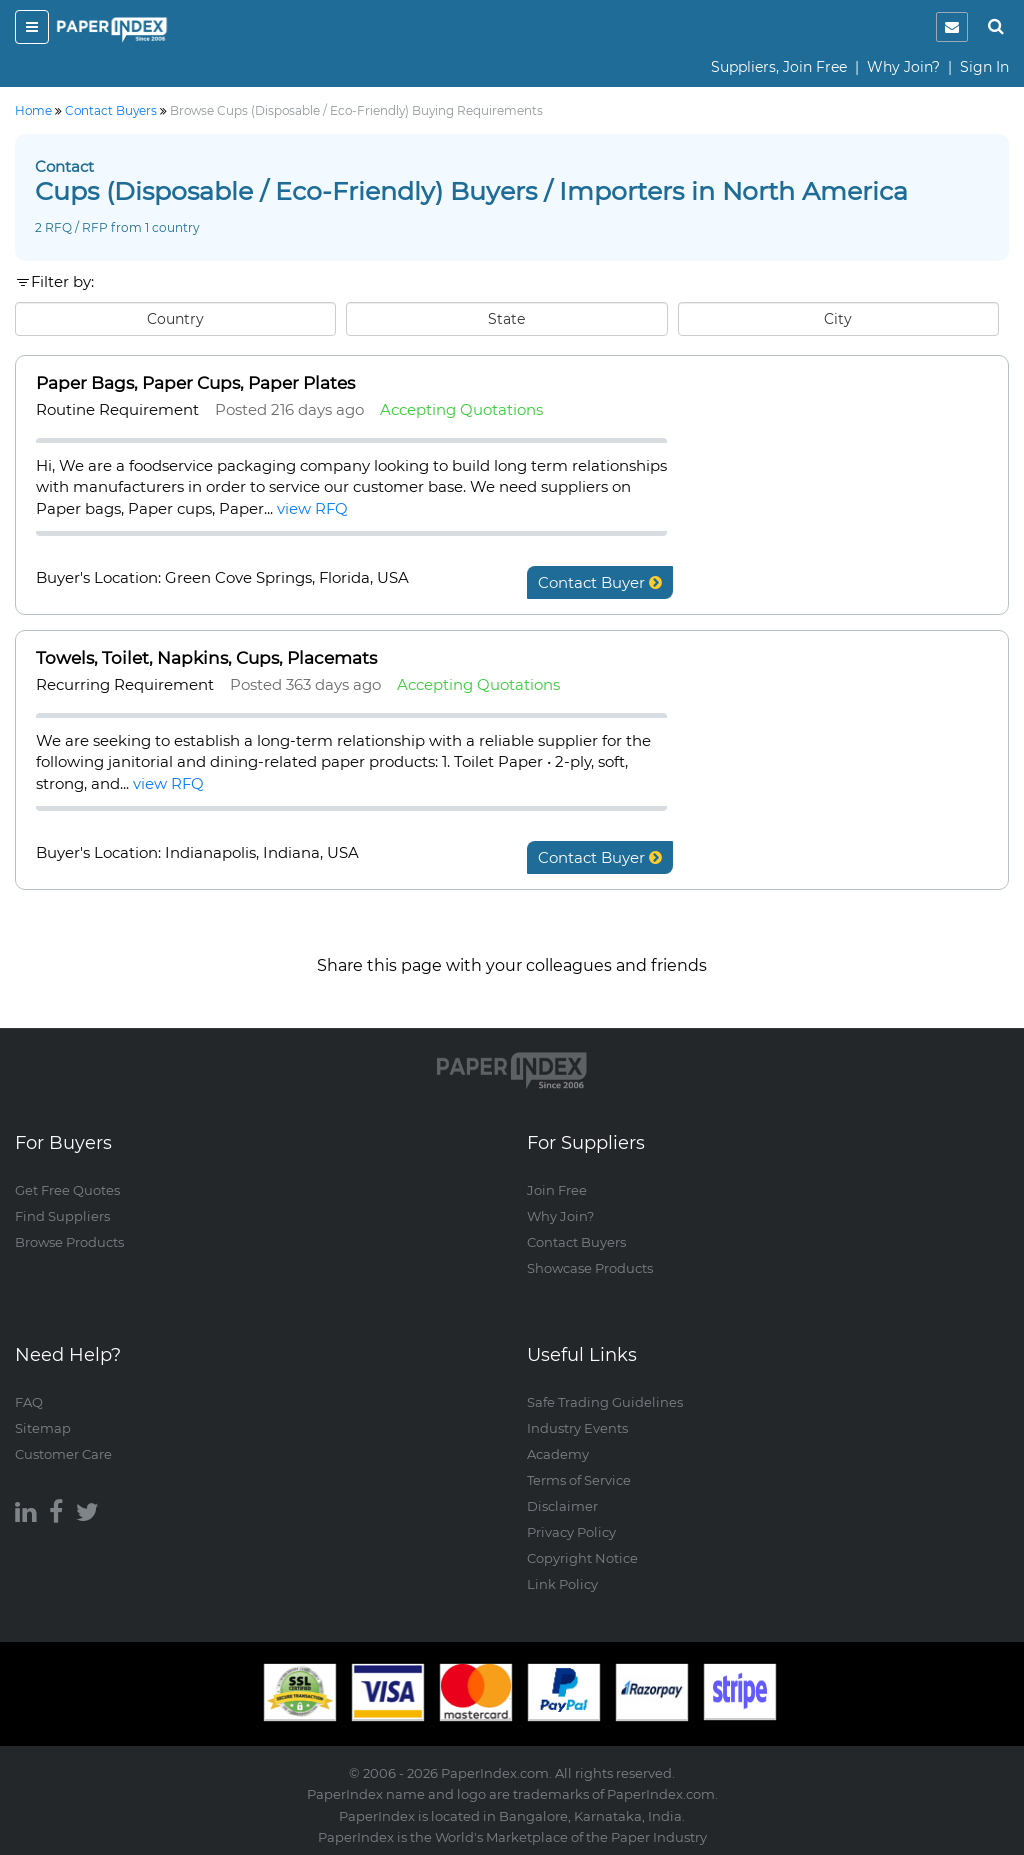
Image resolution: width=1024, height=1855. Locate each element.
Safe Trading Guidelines (605, 1402)
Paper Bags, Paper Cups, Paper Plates (195, 383)
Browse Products (69, 1242)
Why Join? (903, 67)
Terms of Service (579, 1480)
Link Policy (562, 1584)
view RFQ (312, 508)
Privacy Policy (571, 1532)
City (838, 319)
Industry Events (577, 1428)
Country (175, 319)
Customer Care (63, 1454)
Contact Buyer (600, 582)
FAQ (29, 1402)
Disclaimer (562, 1506)
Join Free (557, 1190)
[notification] (952, 27)
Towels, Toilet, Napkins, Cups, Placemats (206, 658)
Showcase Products (590, 1268)
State (506, 319)
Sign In (984, 67)
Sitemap (43, 1428)
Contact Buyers (576, 1242)
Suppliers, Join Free (779, 67)
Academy (558, 1454)
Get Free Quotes (67, 1190)
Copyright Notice (582, 1558)
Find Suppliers (62, 1216)
